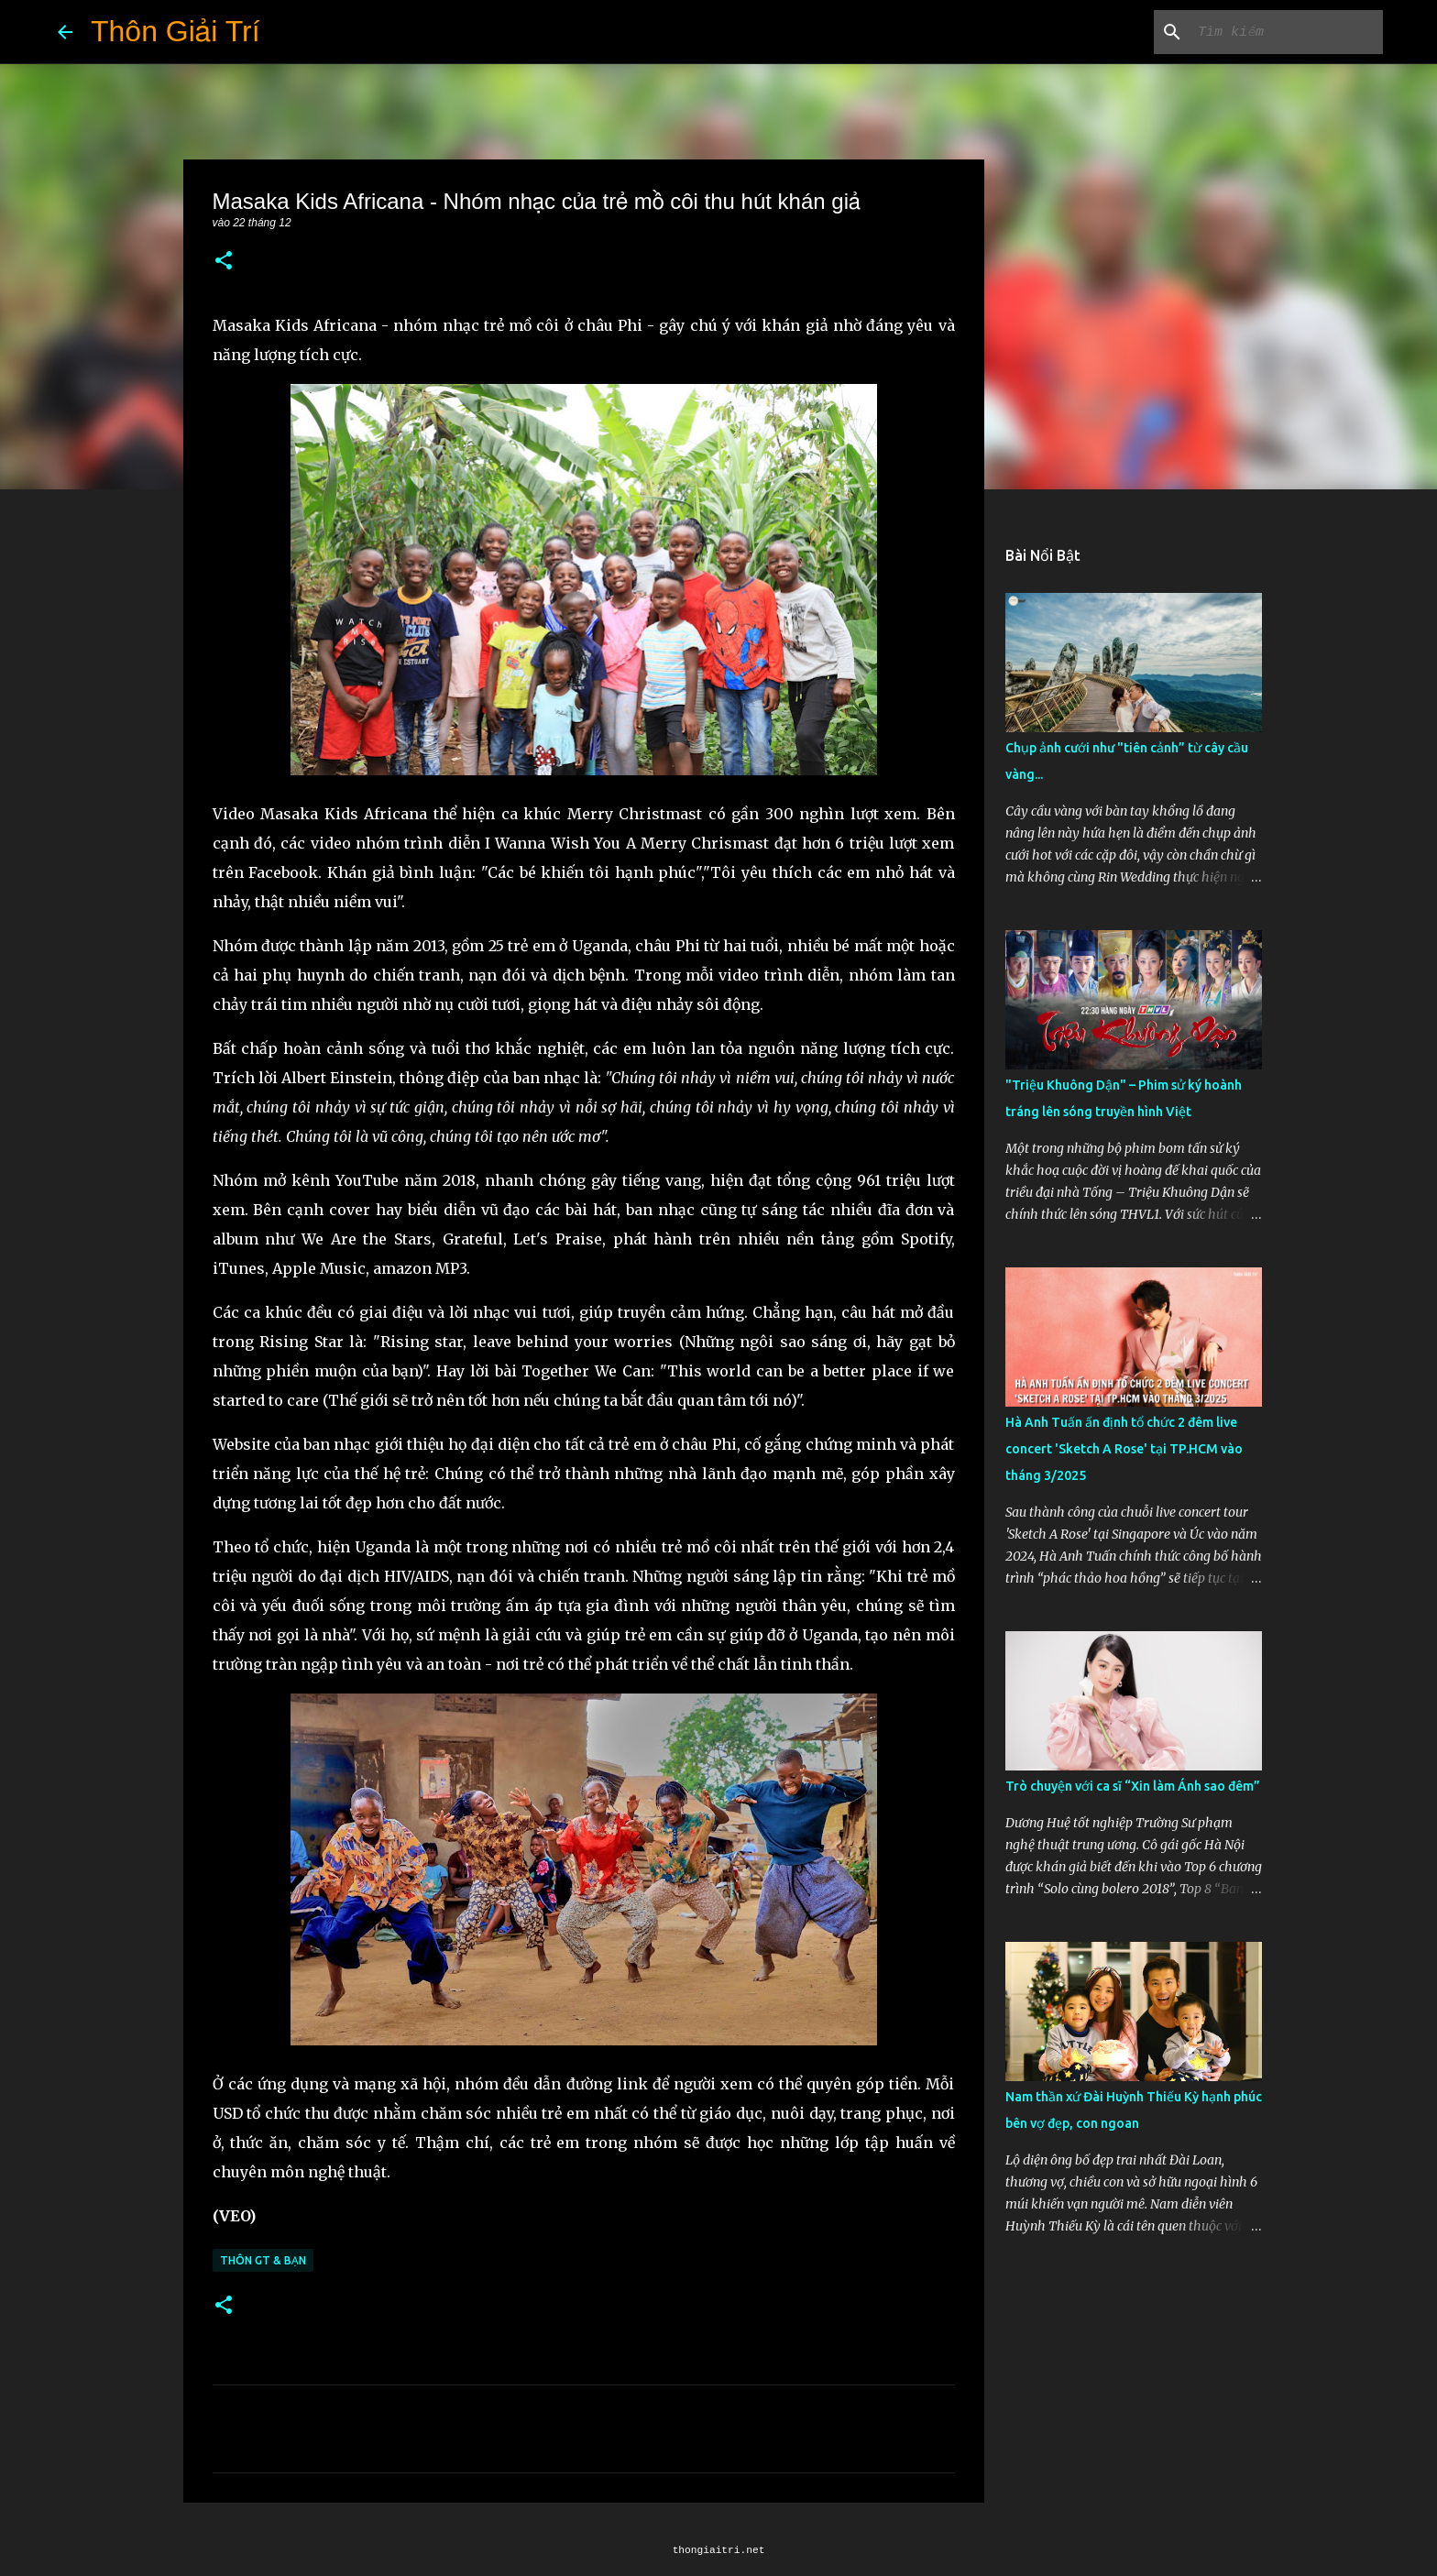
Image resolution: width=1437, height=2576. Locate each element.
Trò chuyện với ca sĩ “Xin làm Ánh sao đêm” (1132, 1786)
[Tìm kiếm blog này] (1286, 32)
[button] (224, 261)
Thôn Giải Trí (175, 31)
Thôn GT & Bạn (263, 2260)
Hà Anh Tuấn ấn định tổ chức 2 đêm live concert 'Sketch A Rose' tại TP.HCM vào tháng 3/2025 (1124, 1449)
